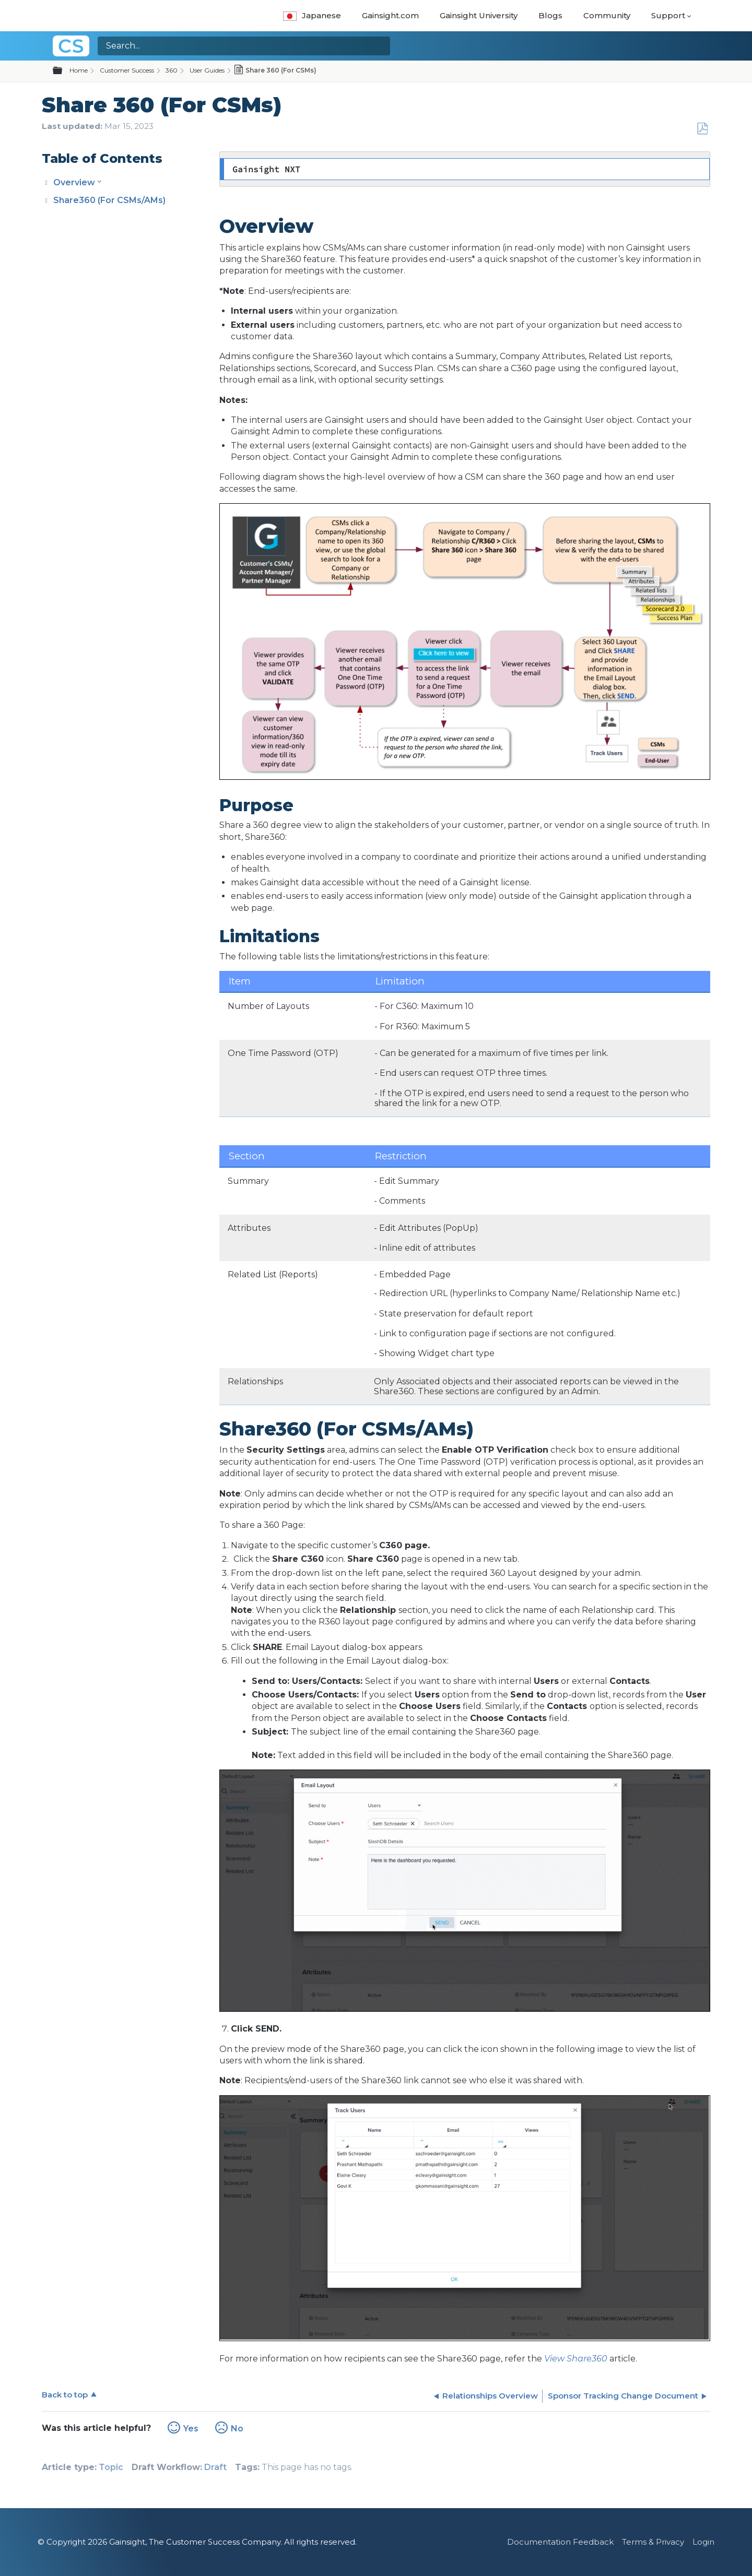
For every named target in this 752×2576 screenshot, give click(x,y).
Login (703, 2542)
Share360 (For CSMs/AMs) (109, 200)
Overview (74, 182)
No (237, 2428)
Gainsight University (479, 15)
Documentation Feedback (560, 2542)
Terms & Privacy (653, 2542)
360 (172, 70)
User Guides (207, 70)
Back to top (65, 2395)
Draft (215, 2467)
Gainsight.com (390, 15)
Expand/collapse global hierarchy (63, 71)
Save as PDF (702, 129)
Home (78, 70)
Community (606, 15)
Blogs (550, 15)
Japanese (312, 15)
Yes (190, 2428)
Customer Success (127, 70)
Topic (111, 2467)
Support (668, 15)
